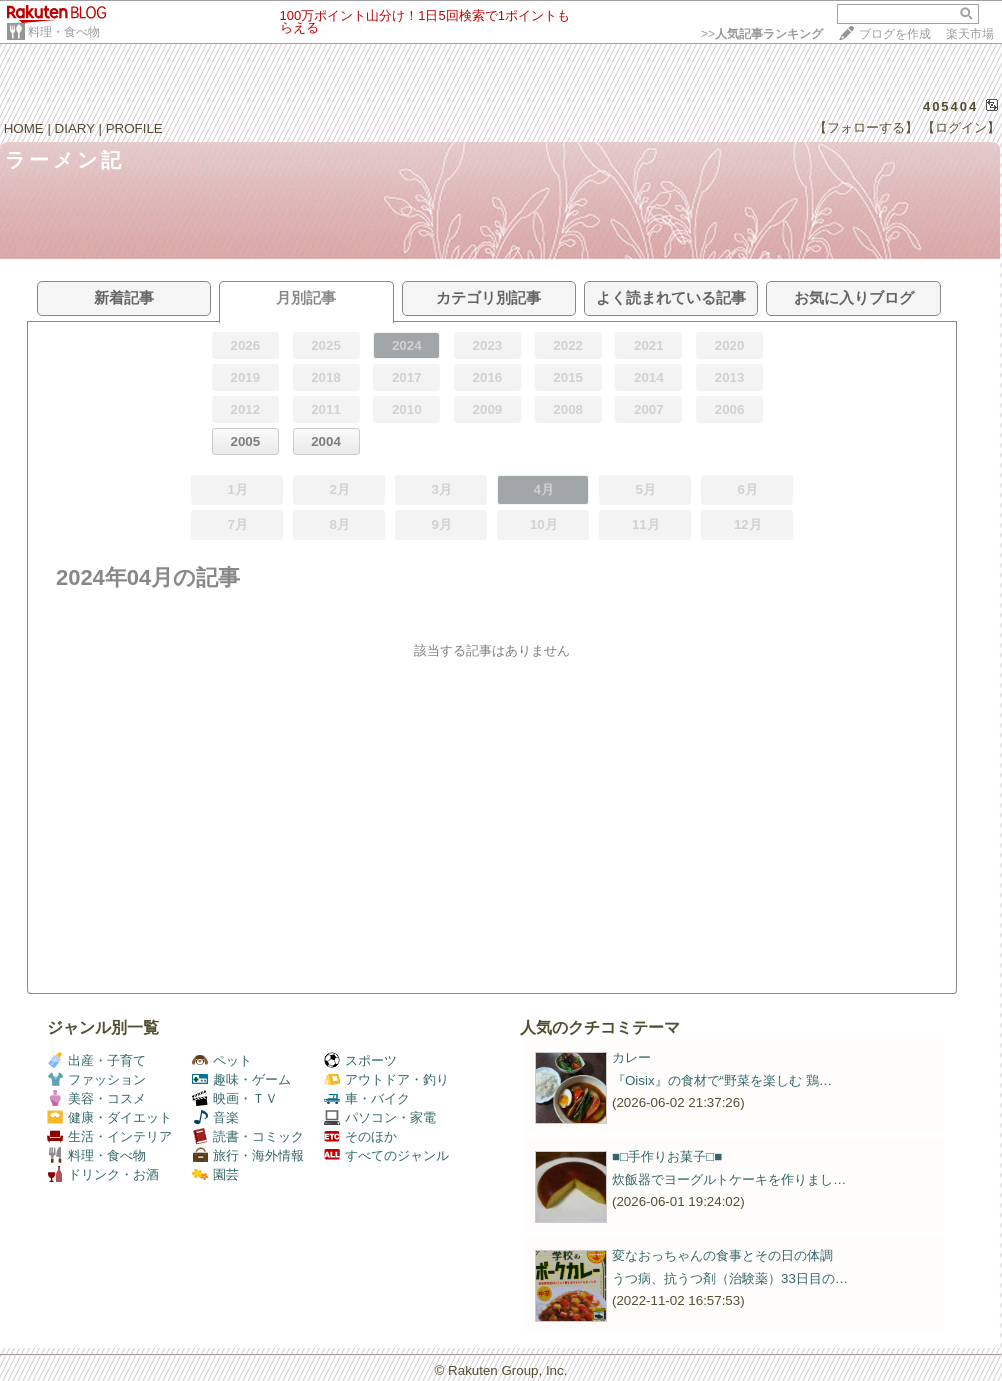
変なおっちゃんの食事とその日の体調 (722, 1255)
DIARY (75, 128)
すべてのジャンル (386, 1155)
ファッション (96, 1079)
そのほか (360, 1136)
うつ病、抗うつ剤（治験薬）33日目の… (730, 1278)
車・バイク (367, 1098)
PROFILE (134, 128)
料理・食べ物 (64, 32)
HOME (24, 128)
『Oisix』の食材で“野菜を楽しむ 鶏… (722, 1080)
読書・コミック (248, 1136)
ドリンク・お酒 (103, 1174)
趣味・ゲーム (241, 1079)
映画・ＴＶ (235, 1098)
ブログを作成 (895, 34)
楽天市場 (970, 34)
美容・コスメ (96, 1098)
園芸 (215, 1174)
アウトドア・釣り (386, 1079)
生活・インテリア (109, 1136)
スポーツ (360, 1060)
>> (762, 34)
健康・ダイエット (109, 1117)
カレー (631, 1057)
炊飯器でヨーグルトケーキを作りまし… (729, 1179)
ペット (222, 1060)
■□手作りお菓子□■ (667, 1156)
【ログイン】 (961, 127)
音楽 (215, 1117)
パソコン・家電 (380, 1117)
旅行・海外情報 (248, 1155)
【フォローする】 (866, 127)
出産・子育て (96, 1060)
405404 (950, 106)
